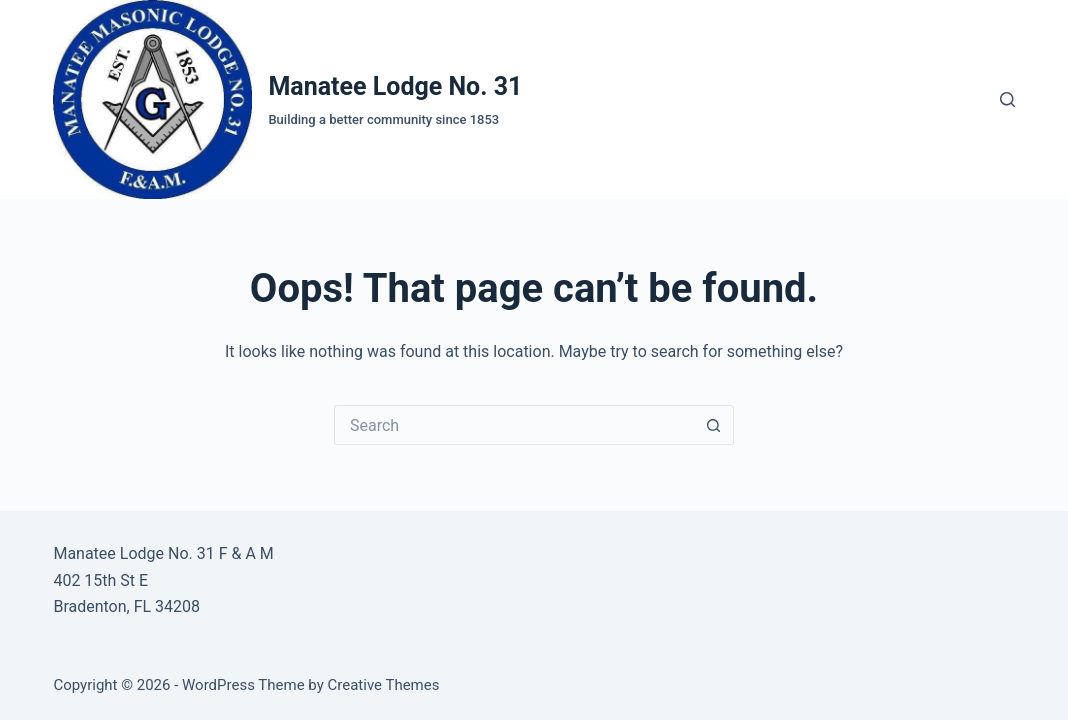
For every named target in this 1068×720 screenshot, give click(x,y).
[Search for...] (514, 425)
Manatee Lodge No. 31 (395, 86)
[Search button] (714, 425)
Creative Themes (384, 685)
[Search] (1007, 99)
